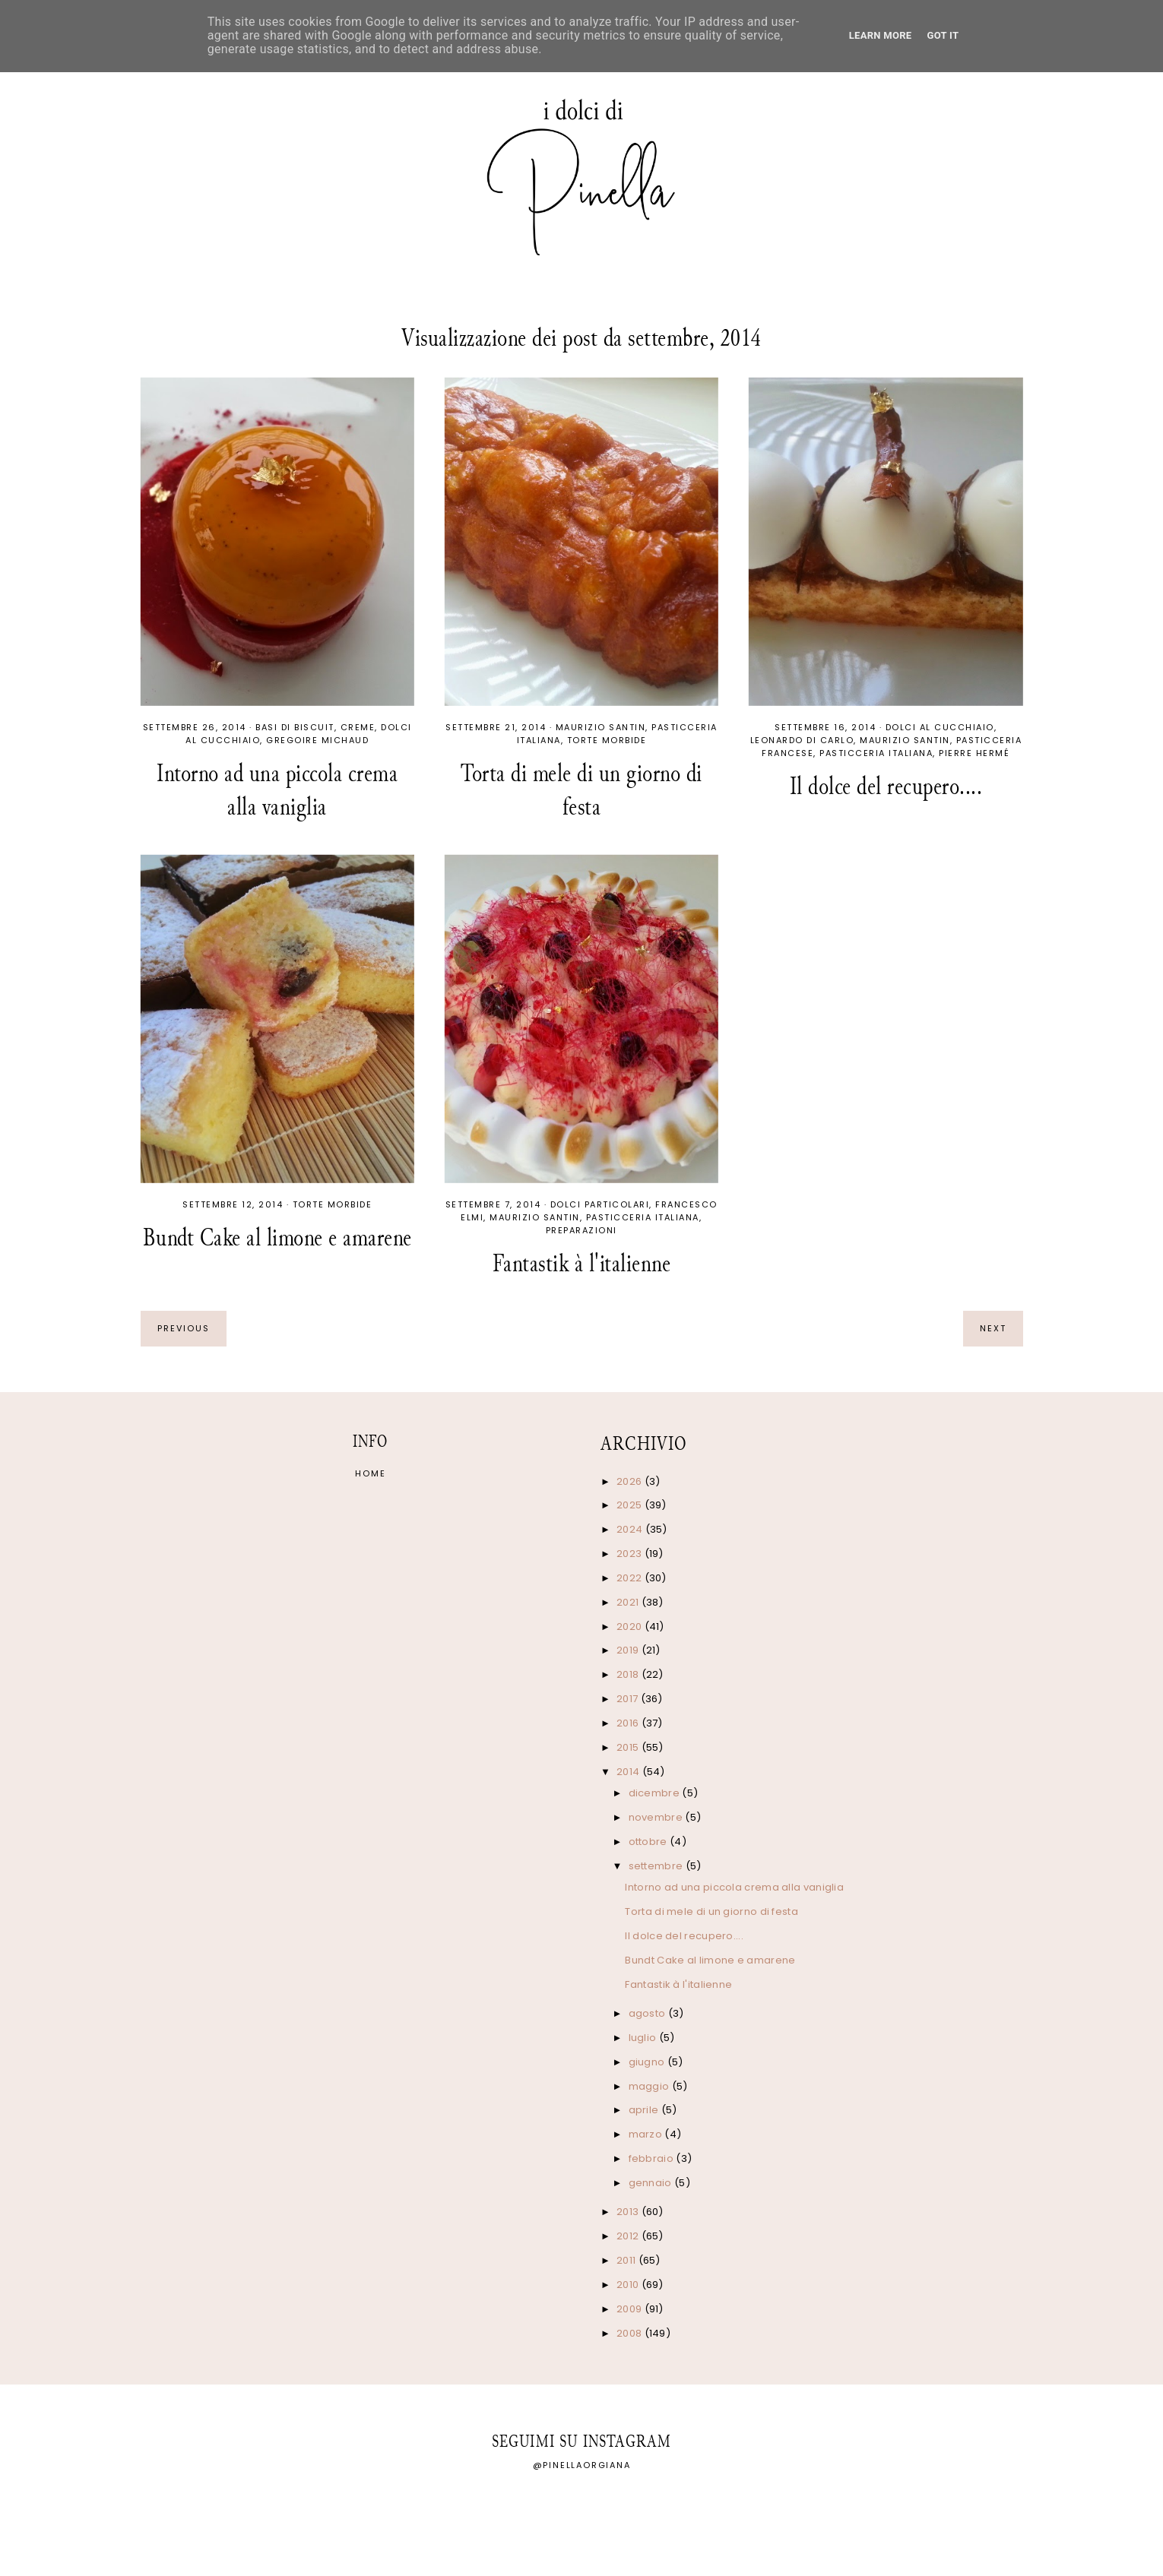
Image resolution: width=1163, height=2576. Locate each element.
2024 (630, 1529)
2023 (630, 1553)
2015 (629, 1747)
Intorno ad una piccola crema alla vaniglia (277, 790)
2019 (629, 1650)
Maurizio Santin (601, 727)
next (993, 1328)
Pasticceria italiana (876, 753)
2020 (630, 1626)
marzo (647, 2134)
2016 (629, 1723)
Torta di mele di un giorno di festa (581, 790)
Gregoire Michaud (317, 740)
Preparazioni (581, 1230)
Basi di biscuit (294, 727)
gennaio (651, 2183)
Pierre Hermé (974, 753)
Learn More (880, 35)
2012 (629, 2236)
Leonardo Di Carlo (802, 740)
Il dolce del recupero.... (886, 786)
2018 (629, 1674)
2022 (630, 1578)
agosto (648, 2013)
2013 (629, 2211)
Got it (943, 35)
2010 (629, 2284)
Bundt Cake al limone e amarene (277, 1237)
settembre (657, 1866)
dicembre (656, 1793)
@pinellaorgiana (582, 2465)
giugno (648, 2062)
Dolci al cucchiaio (940, 727)
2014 (629, 1771)
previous (183, 1328)
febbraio (653, 2158)
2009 (630, 2309)
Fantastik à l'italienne (582, 1263)
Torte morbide (607, 740)
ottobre (649, 1841)
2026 (630, 1481)
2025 (630, 1505)
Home (370, 1473)
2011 (627, 2260)
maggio (650, 2086)
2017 (628, 1698)
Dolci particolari (600, 1204)
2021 (629, 1602)
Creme (358, 727)
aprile (645, 2110)
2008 (630, 2333)
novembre (657, 1817)
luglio (644, 2037)
